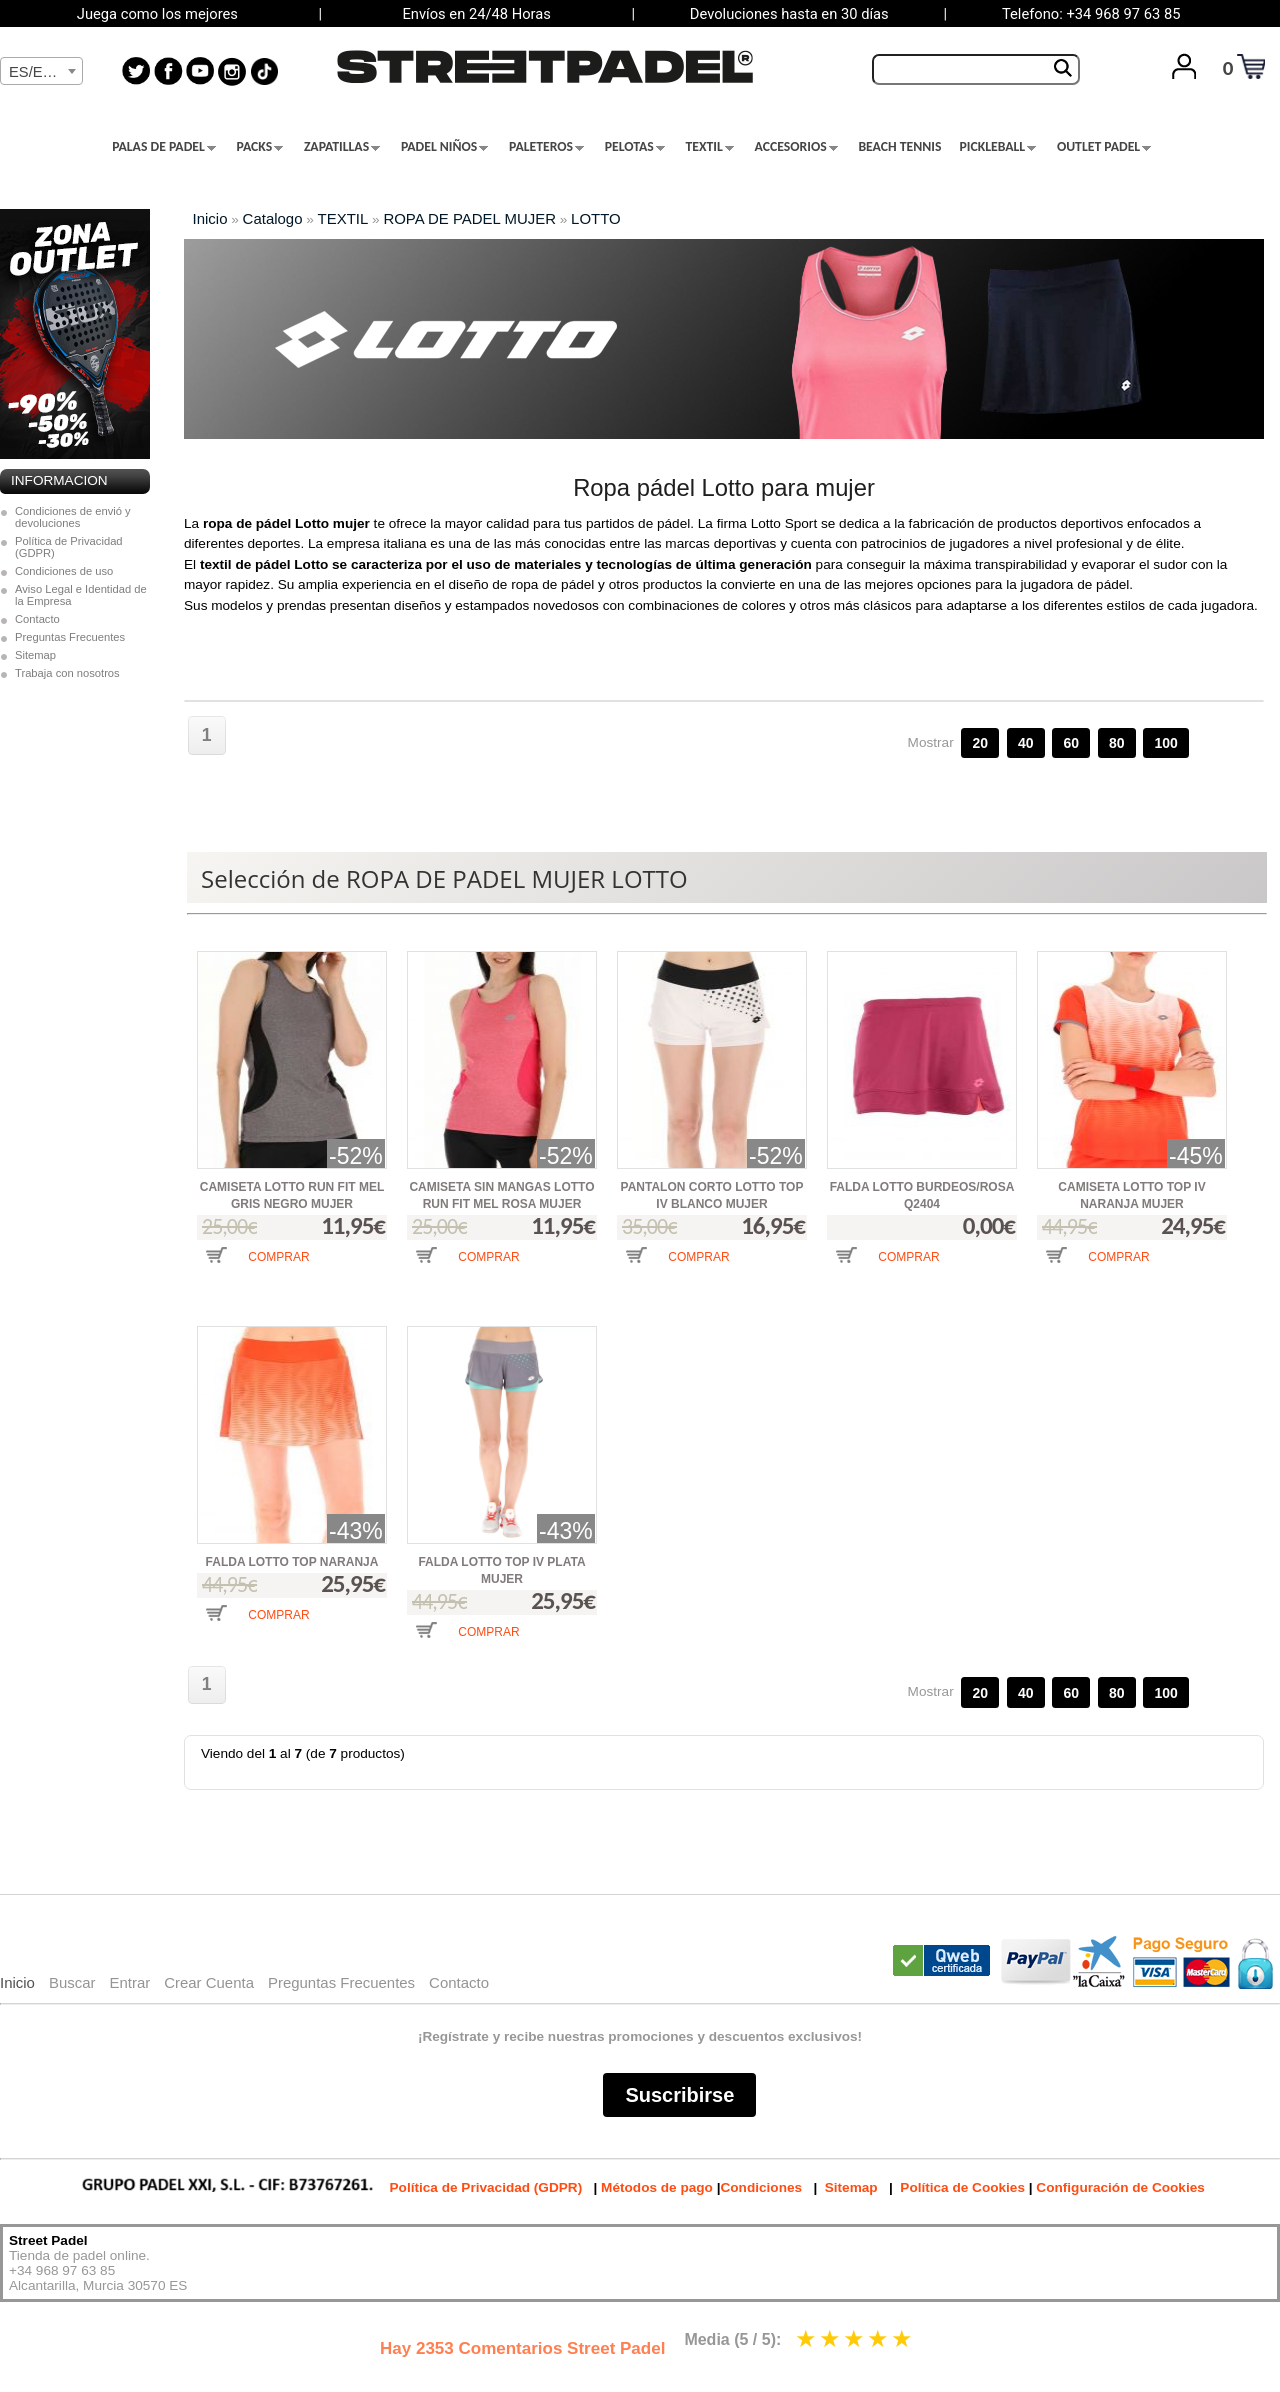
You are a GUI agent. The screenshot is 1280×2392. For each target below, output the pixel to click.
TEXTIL (710, 147)
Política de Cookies (962, 2187)
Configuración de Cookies (1120, 2187)
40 (1026, 743)
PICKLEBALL (997, 147)
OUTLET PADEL (1104, 147)
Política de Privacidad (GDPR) (69, 547)
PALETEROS (546, 147)
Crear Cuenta (209, 1982)
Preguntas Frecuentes (70, 637)
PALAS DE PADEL (164, 147)
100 (1165, 743)
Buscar (72, 1982)
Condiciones (761, 2187)
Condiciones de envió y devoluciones (73, 517)
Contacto (37, 619)
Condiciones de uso (64, 571)
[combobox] (41, 71)
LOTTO (596, 218)
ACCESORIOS (796, 147)
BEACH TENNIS (899, 147)
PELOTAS (635, 147)
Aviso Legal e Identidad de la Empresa (81, 595)
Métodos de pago (657, 2187)
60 (1071, 743)
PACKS (260, 147)
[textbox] (41, 72)
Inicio (210, 218)
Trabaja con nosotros (67, 673)
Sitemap (35, 655)
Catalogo (273, 218)
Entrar (129, 1982)
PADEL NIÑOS (444, 147)
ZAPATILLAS (342, 147)
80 (1117, 743)
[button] (257, 1270)
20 (980, 743)
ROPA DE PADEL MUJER (469, 218)
